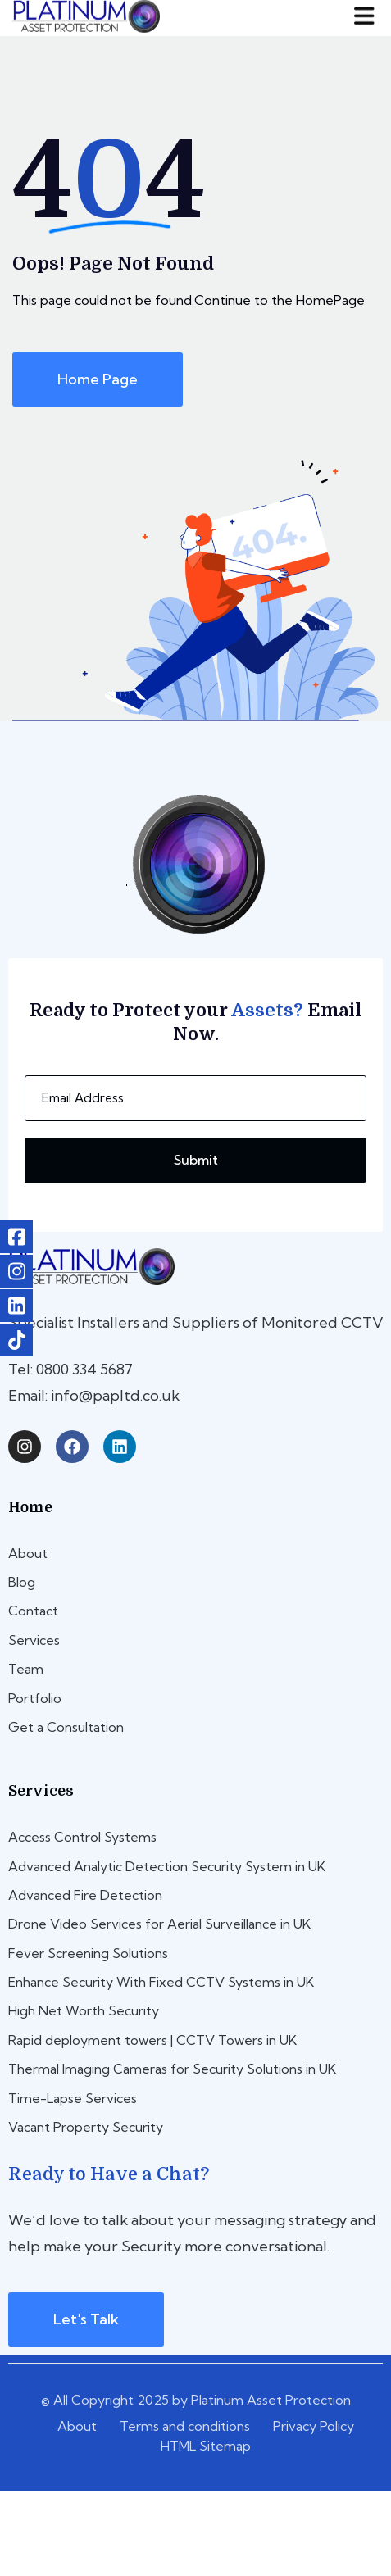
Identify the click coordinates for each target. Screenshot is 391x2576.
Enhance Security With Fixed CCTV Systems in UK (161, 1982)
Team (25, 1669)
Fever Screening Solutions (88, 1953)
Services (34, 1640)
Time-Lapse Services (72, 2098)
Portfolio (34, 1698)
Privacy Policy (313, 2426)
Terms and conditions (185, 2426)
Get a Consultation (66, 1727)
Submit (196, 1160)
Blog (21, 1582)
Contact (33, 1610)
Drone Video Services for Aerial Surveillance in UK (159, 1923)
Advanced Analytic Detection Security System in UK (166, 1866)
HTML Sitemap (206, 2445)
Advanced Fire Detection (85, 1895)
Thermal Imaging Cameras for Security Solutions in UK (172, 2068)
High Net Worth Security (83, 2010)
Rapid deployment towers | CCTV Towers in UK (152, 2040)
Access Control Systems (82, 1837)
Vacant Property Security (85, 2127)
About (28, 1553)
